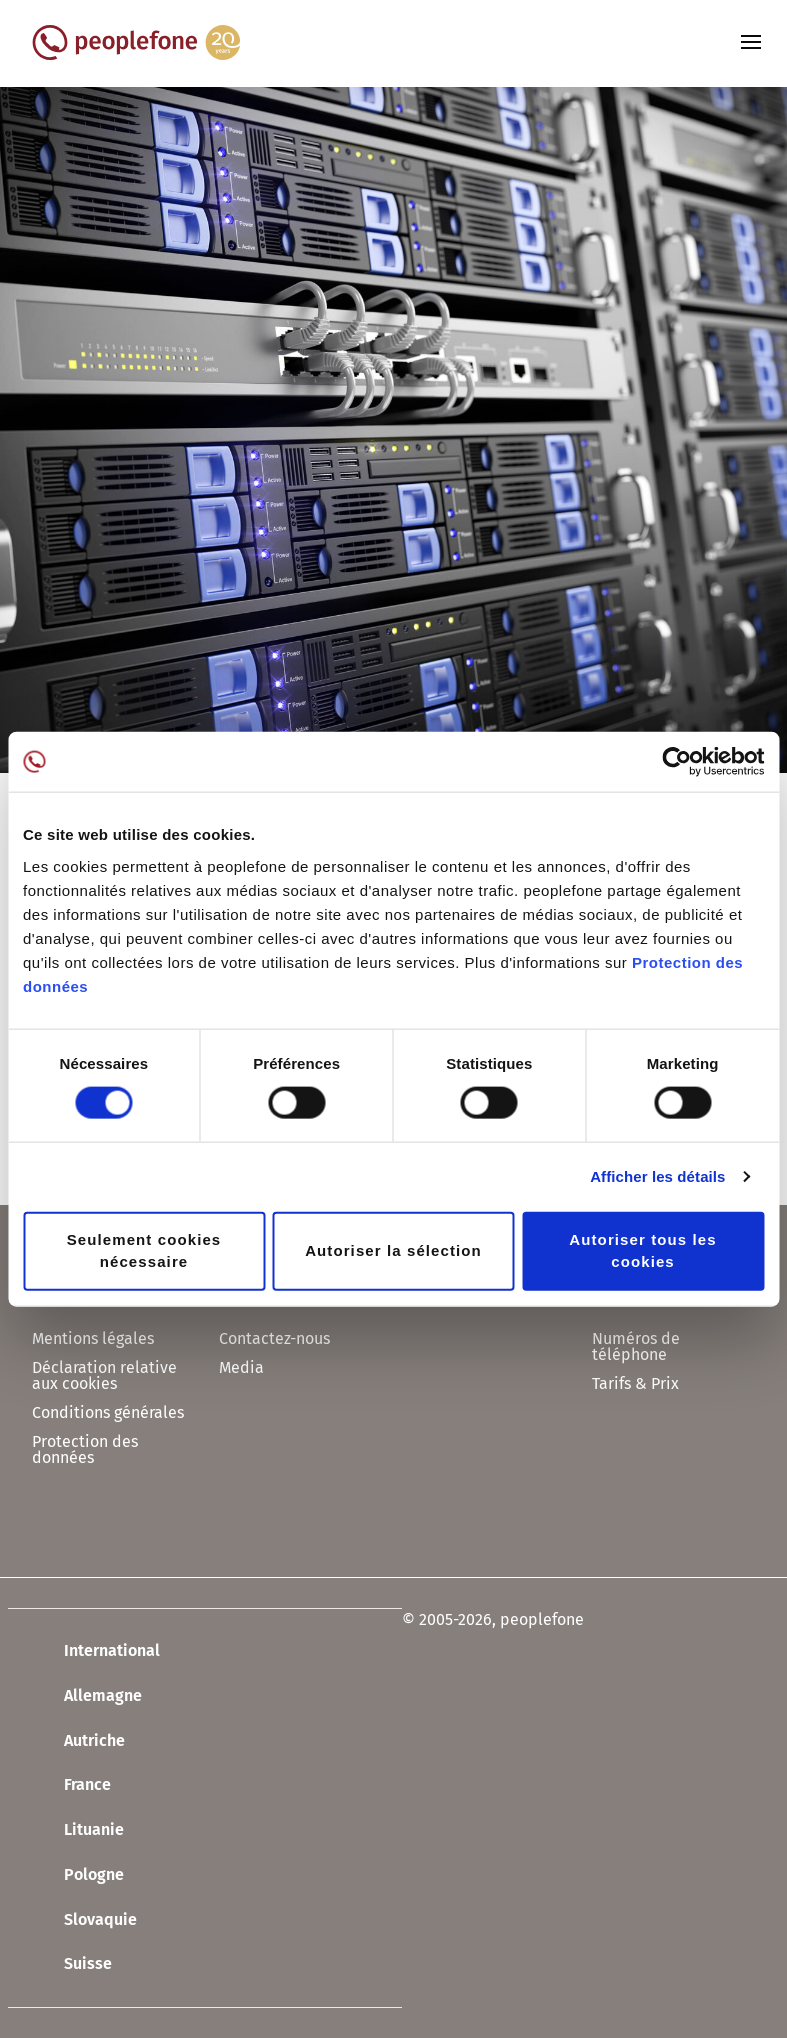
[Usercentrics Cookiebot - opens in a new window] (676, 762)
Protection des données (85, 1449)
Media (241, 1367)
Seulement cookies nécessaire (144, 1250)
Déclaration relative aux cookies (104, 1375)
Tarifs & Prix (635, 1383)
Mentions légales (93, 1338)
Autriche (78, 1741)
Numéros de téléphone (636, 1346)
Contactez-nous (274, 1338)
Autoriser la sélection (393, 1250)
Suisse (72, 1965)
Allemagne (87, 1697)
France (71, 1786)
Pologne (78, 1876)
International (96, 1652)
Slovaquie (84, 1920)
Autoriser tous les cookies (642, 1250)
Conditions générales (108, 1412)
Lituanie (78, 1831)
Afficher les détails (657, 1176)
